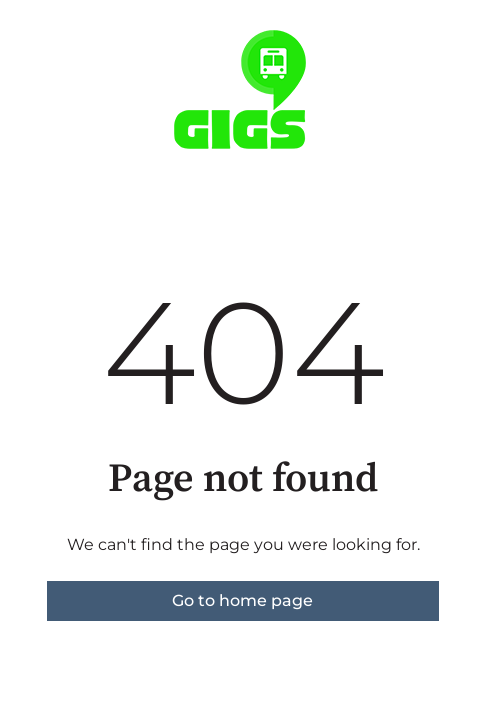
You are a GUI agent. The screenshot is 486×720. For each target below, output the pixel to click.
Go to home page (242, 600)
